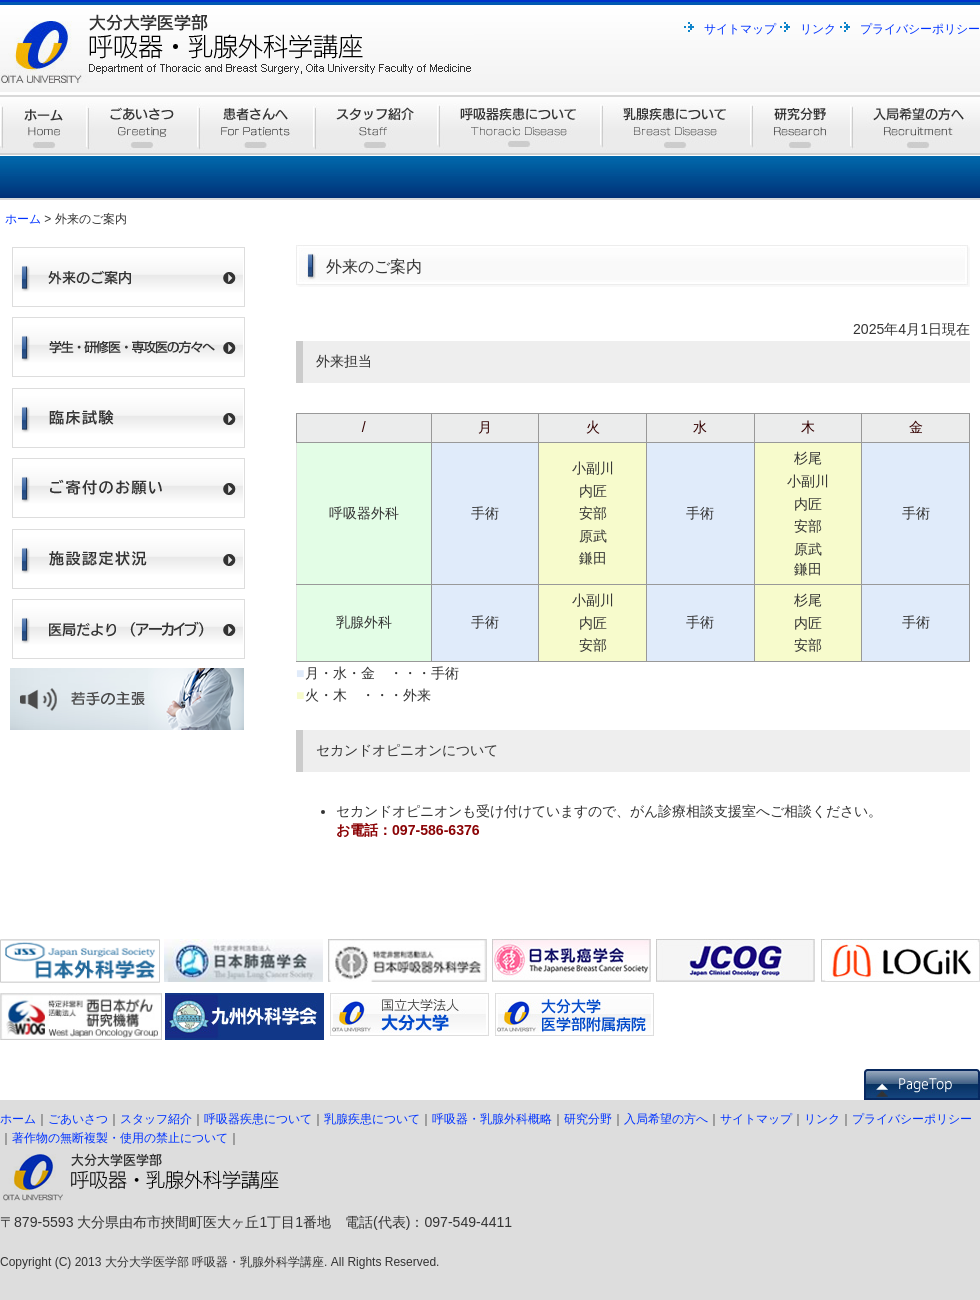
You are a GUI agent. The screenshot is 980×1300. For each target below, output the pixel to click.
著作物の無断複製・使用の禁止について (120, 1138)
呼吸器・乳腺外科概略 (492, 1119)
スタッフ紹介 (156, 1119)
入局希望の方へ (666, 1119)
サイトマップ (740, 29)
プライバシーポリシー (920, 29)
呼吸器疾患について (258, 1119)
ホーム (23, 219)
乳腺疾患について (372, 1119)
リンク (818, 29)
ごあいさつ (78, 1119)
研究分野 (588, 1119)
